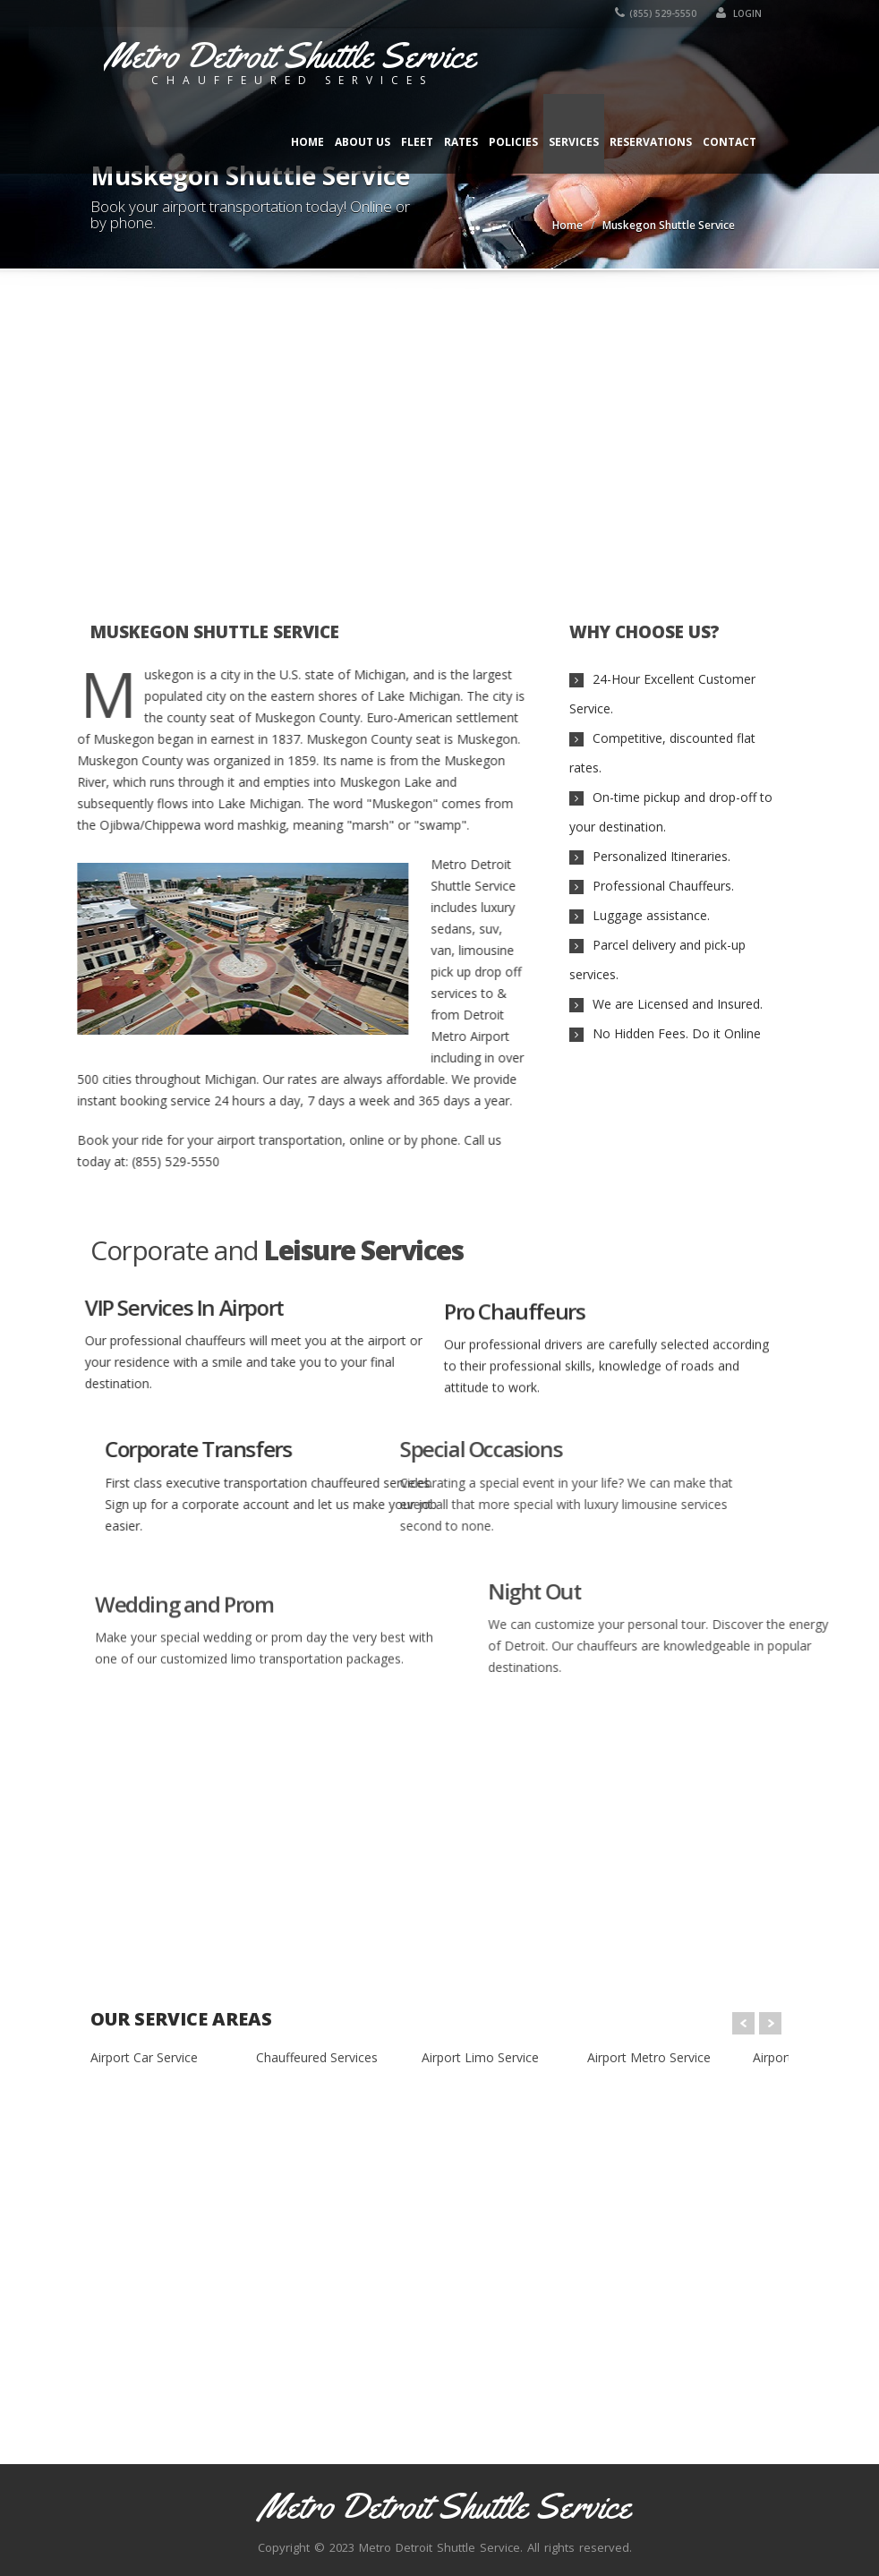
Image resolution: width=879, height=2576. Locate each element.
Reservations (651, 141)
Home (307, 141)
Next (770, 2023)
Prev (743, 2023)
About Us (362, 141)
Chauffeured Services (317, 2057)
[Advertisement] (439, 435)
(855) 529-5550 (655, 13)
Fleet (417, 141)
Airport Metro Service (649, 2057)
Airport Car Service (144, 2057)
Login (739, 13)
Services (574, 141)
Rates (461, 141)
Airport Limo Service (480, 2057)
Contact (729, 141)
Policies (513, 141)
